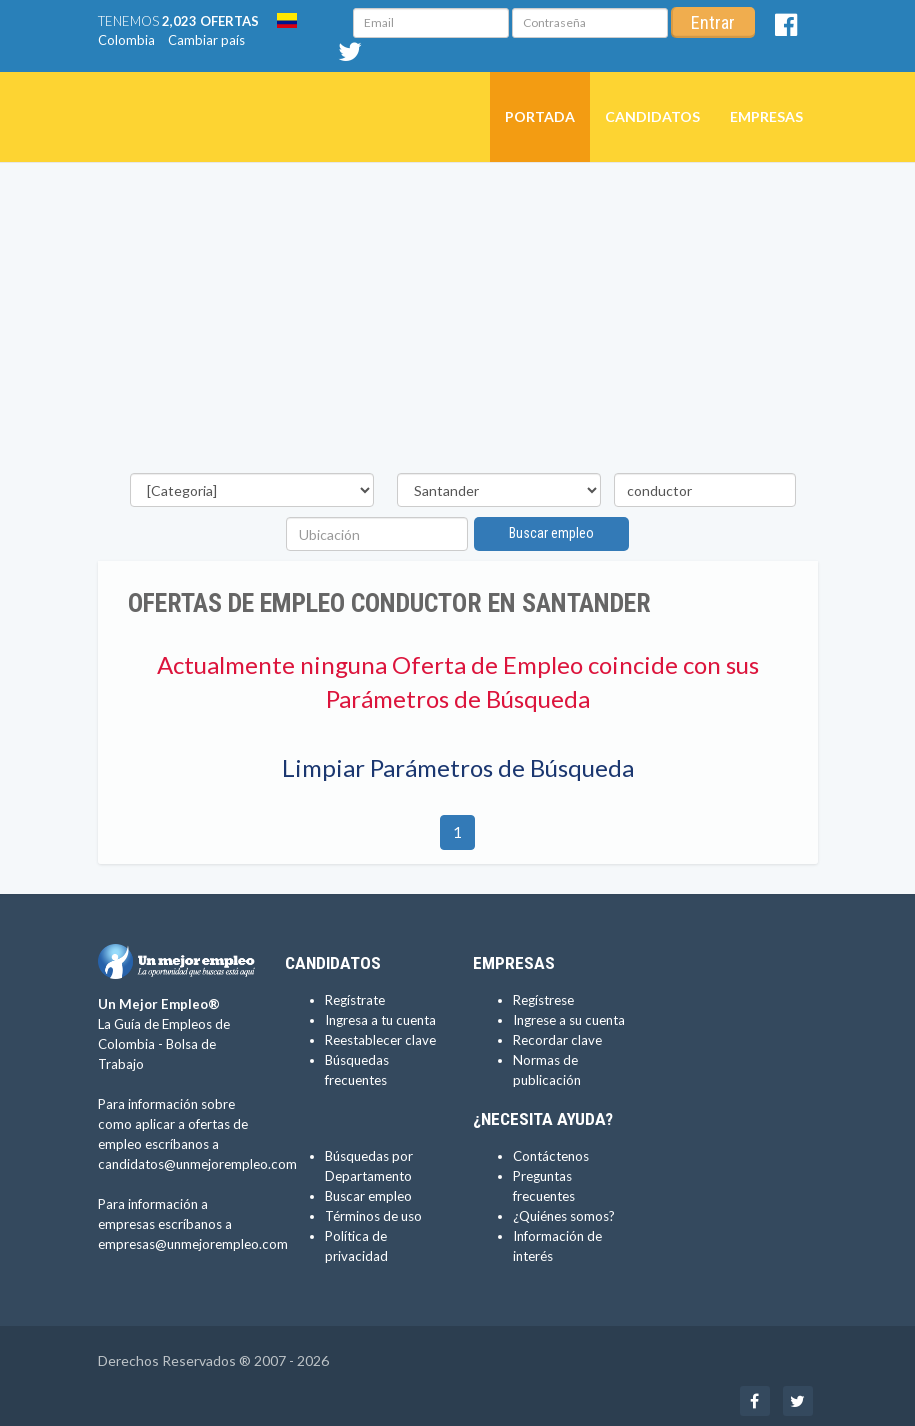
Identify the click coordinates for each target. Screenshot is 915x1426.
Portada (540, 116)
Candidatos (652, 116)
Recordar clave (557, 1040)
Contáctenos (551, 1156)
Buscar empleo (551, 533)
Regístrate (355, 1000)
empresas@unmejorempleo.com (193, 1244)
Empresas (766, 116)
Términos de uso (373, 1216)
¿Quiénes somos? (564, 1216)
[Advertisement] (458, 323)
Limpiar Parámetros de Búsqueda (458, 767)
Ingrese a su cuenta (569, 1020)
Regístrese (543, 1000)
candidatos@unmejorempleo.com (197, 1164)
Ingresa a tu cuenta (380, 1020)
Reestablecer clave (380, 1040)
